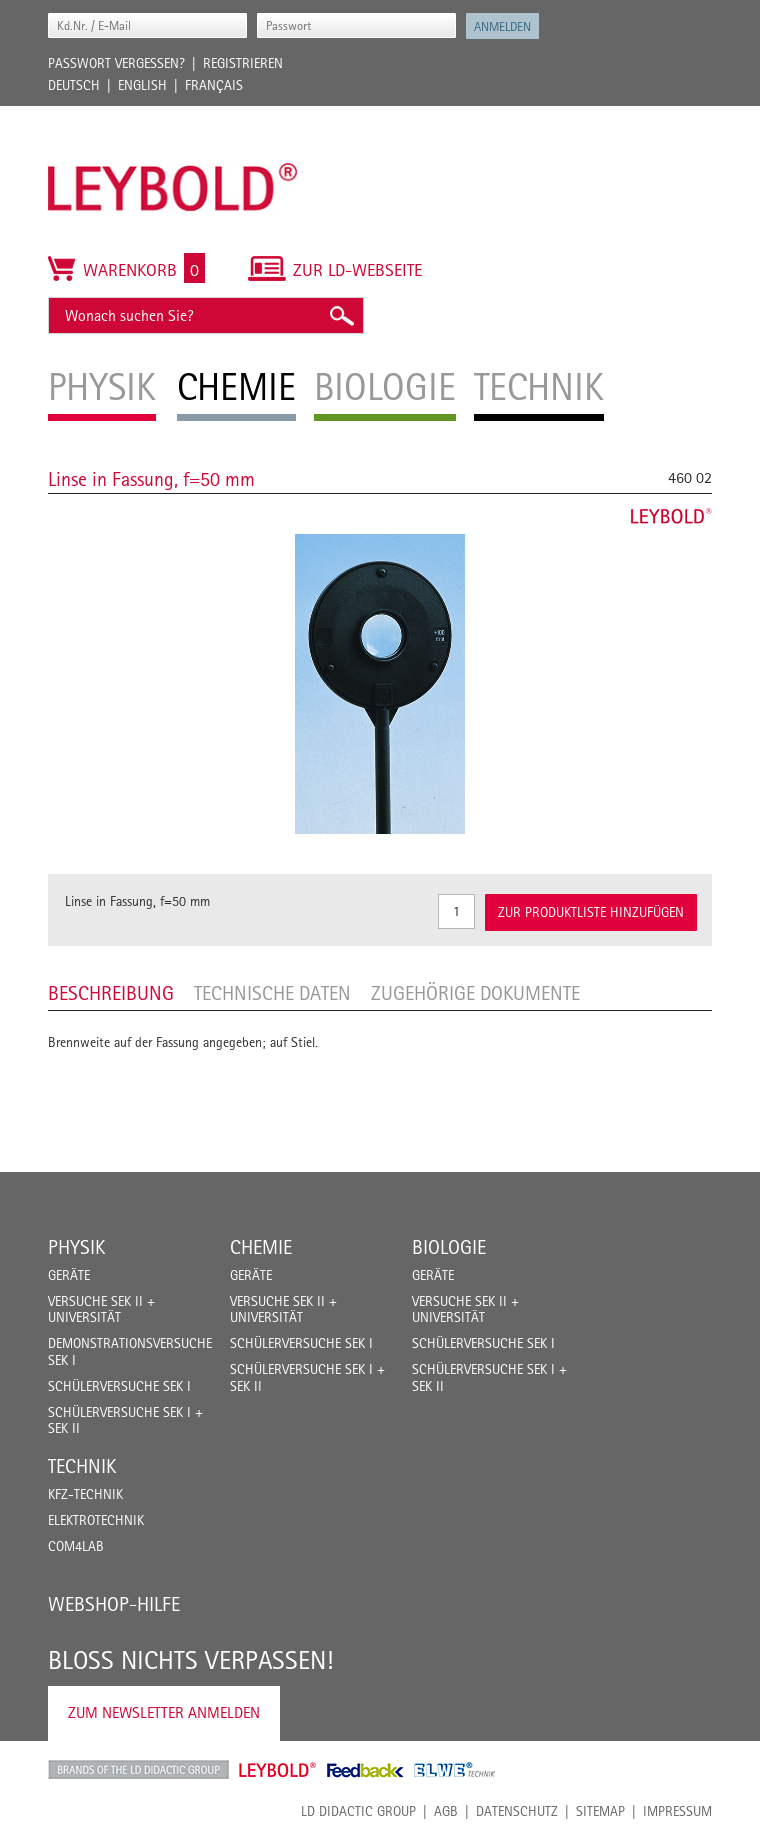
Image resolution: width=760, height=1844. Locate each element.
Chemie (261, 1247)
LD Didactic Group (358, 1811)
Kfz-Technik (85, 1494)
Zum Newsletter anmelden (164, 1712)
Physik (76, 1247)
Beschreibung (111, 993)
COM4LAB (76, 1546)
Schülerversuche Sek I (119, 1386)
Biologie (449, 1247)
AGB (446, 1811)
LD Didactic (138, 1770)
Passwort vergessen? (116, 63)
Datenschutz (517, 1811)
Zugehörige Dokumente (475, 993)
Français (214, 85)
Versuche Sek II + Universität (101, 1309)
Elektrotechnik (96, 1520)
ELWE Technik (455, 1770)
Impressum (677, 1811)
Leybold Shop (278, 1770)
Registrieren (243, 63)
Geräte (69, 1275)
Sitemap (600, 1811)
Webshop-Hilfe (114, 1604)
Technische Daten (272, 993)
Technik (82, 1466)
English (142, 85)
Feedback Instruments (365, 1770)
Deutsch (74, 85)
